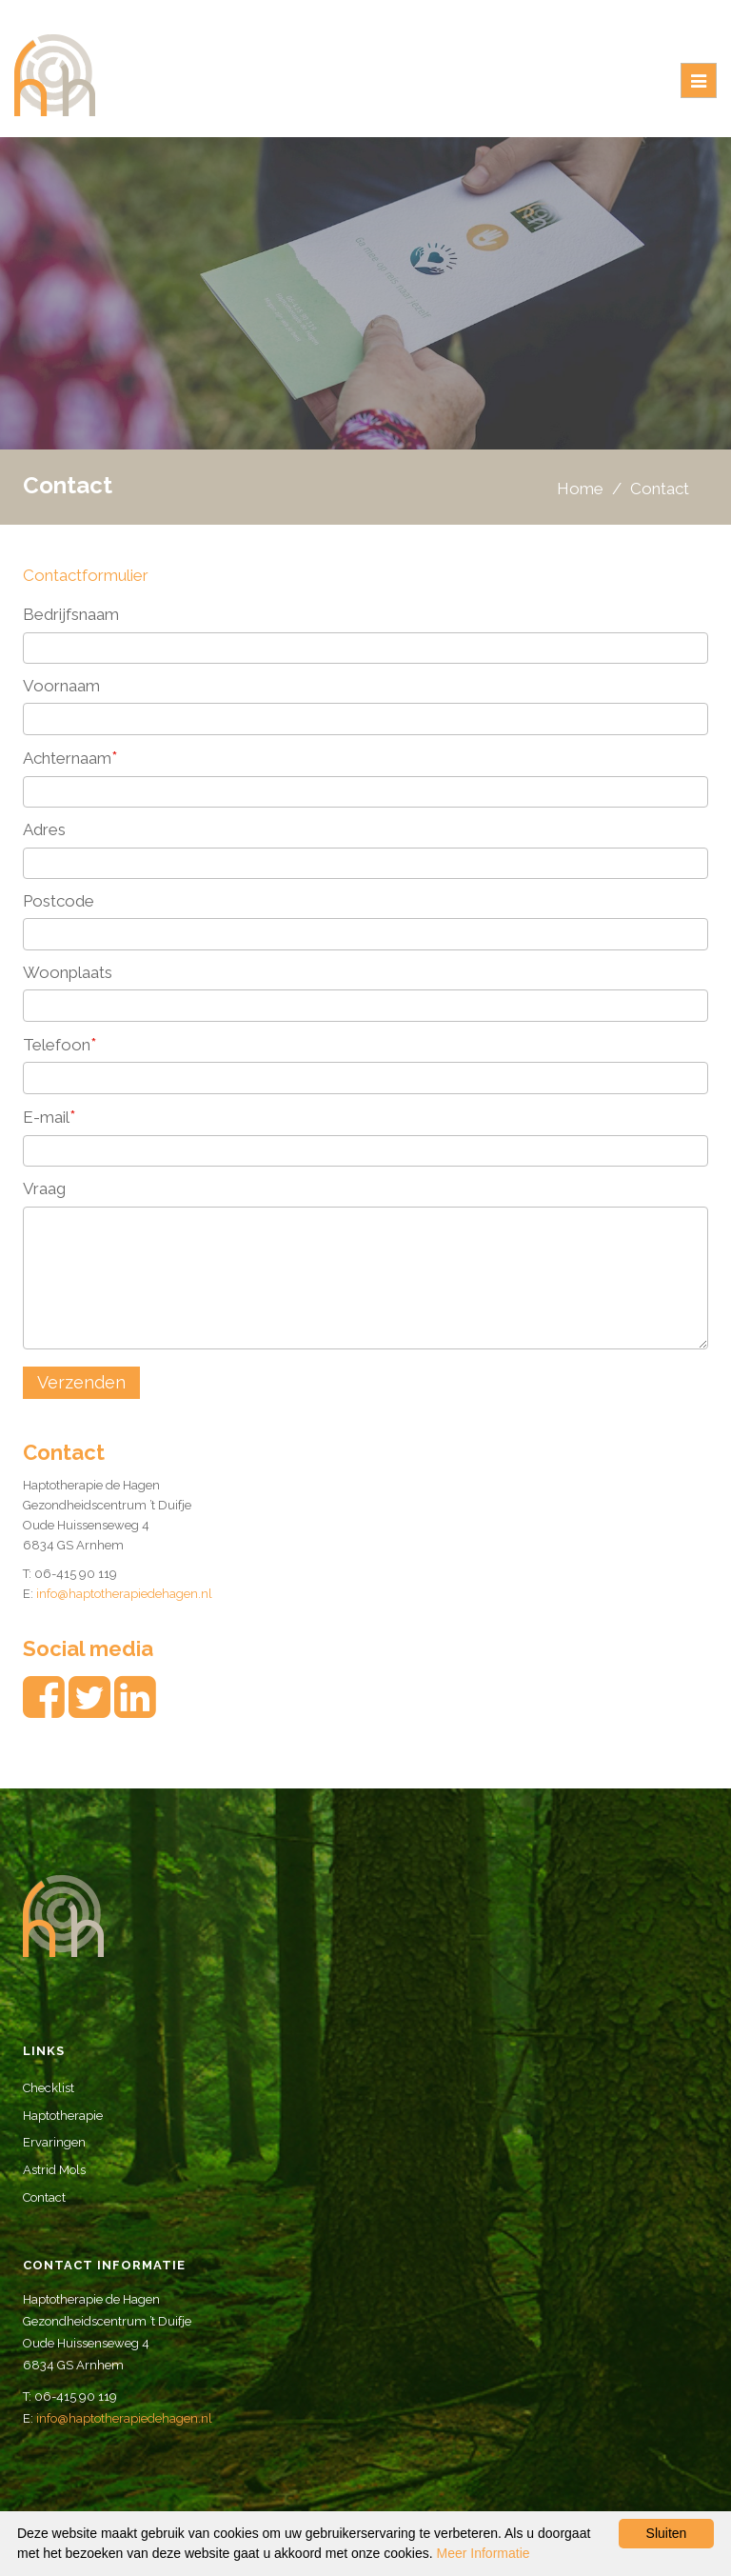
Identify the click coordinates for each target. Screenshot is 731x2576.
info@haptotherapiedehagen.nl (124, 1594)
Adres (44, 829)
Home (580, 488)
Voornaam (61, 685)
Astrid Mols (54, 2170)
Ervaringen (54, 2142)
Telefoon (60, 1044)
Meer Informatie (483, 2553)
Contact (44, 2197)
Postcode (58, 900)
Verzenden (81, 1382)
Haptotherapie (63, 2115)
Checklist (48, 2088)
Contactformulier (85, 575)
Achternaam (70, 758)
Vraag (44, 1188)
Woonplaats (67, 972)
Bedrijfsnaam (71, 614)
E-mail (49, 1117)
